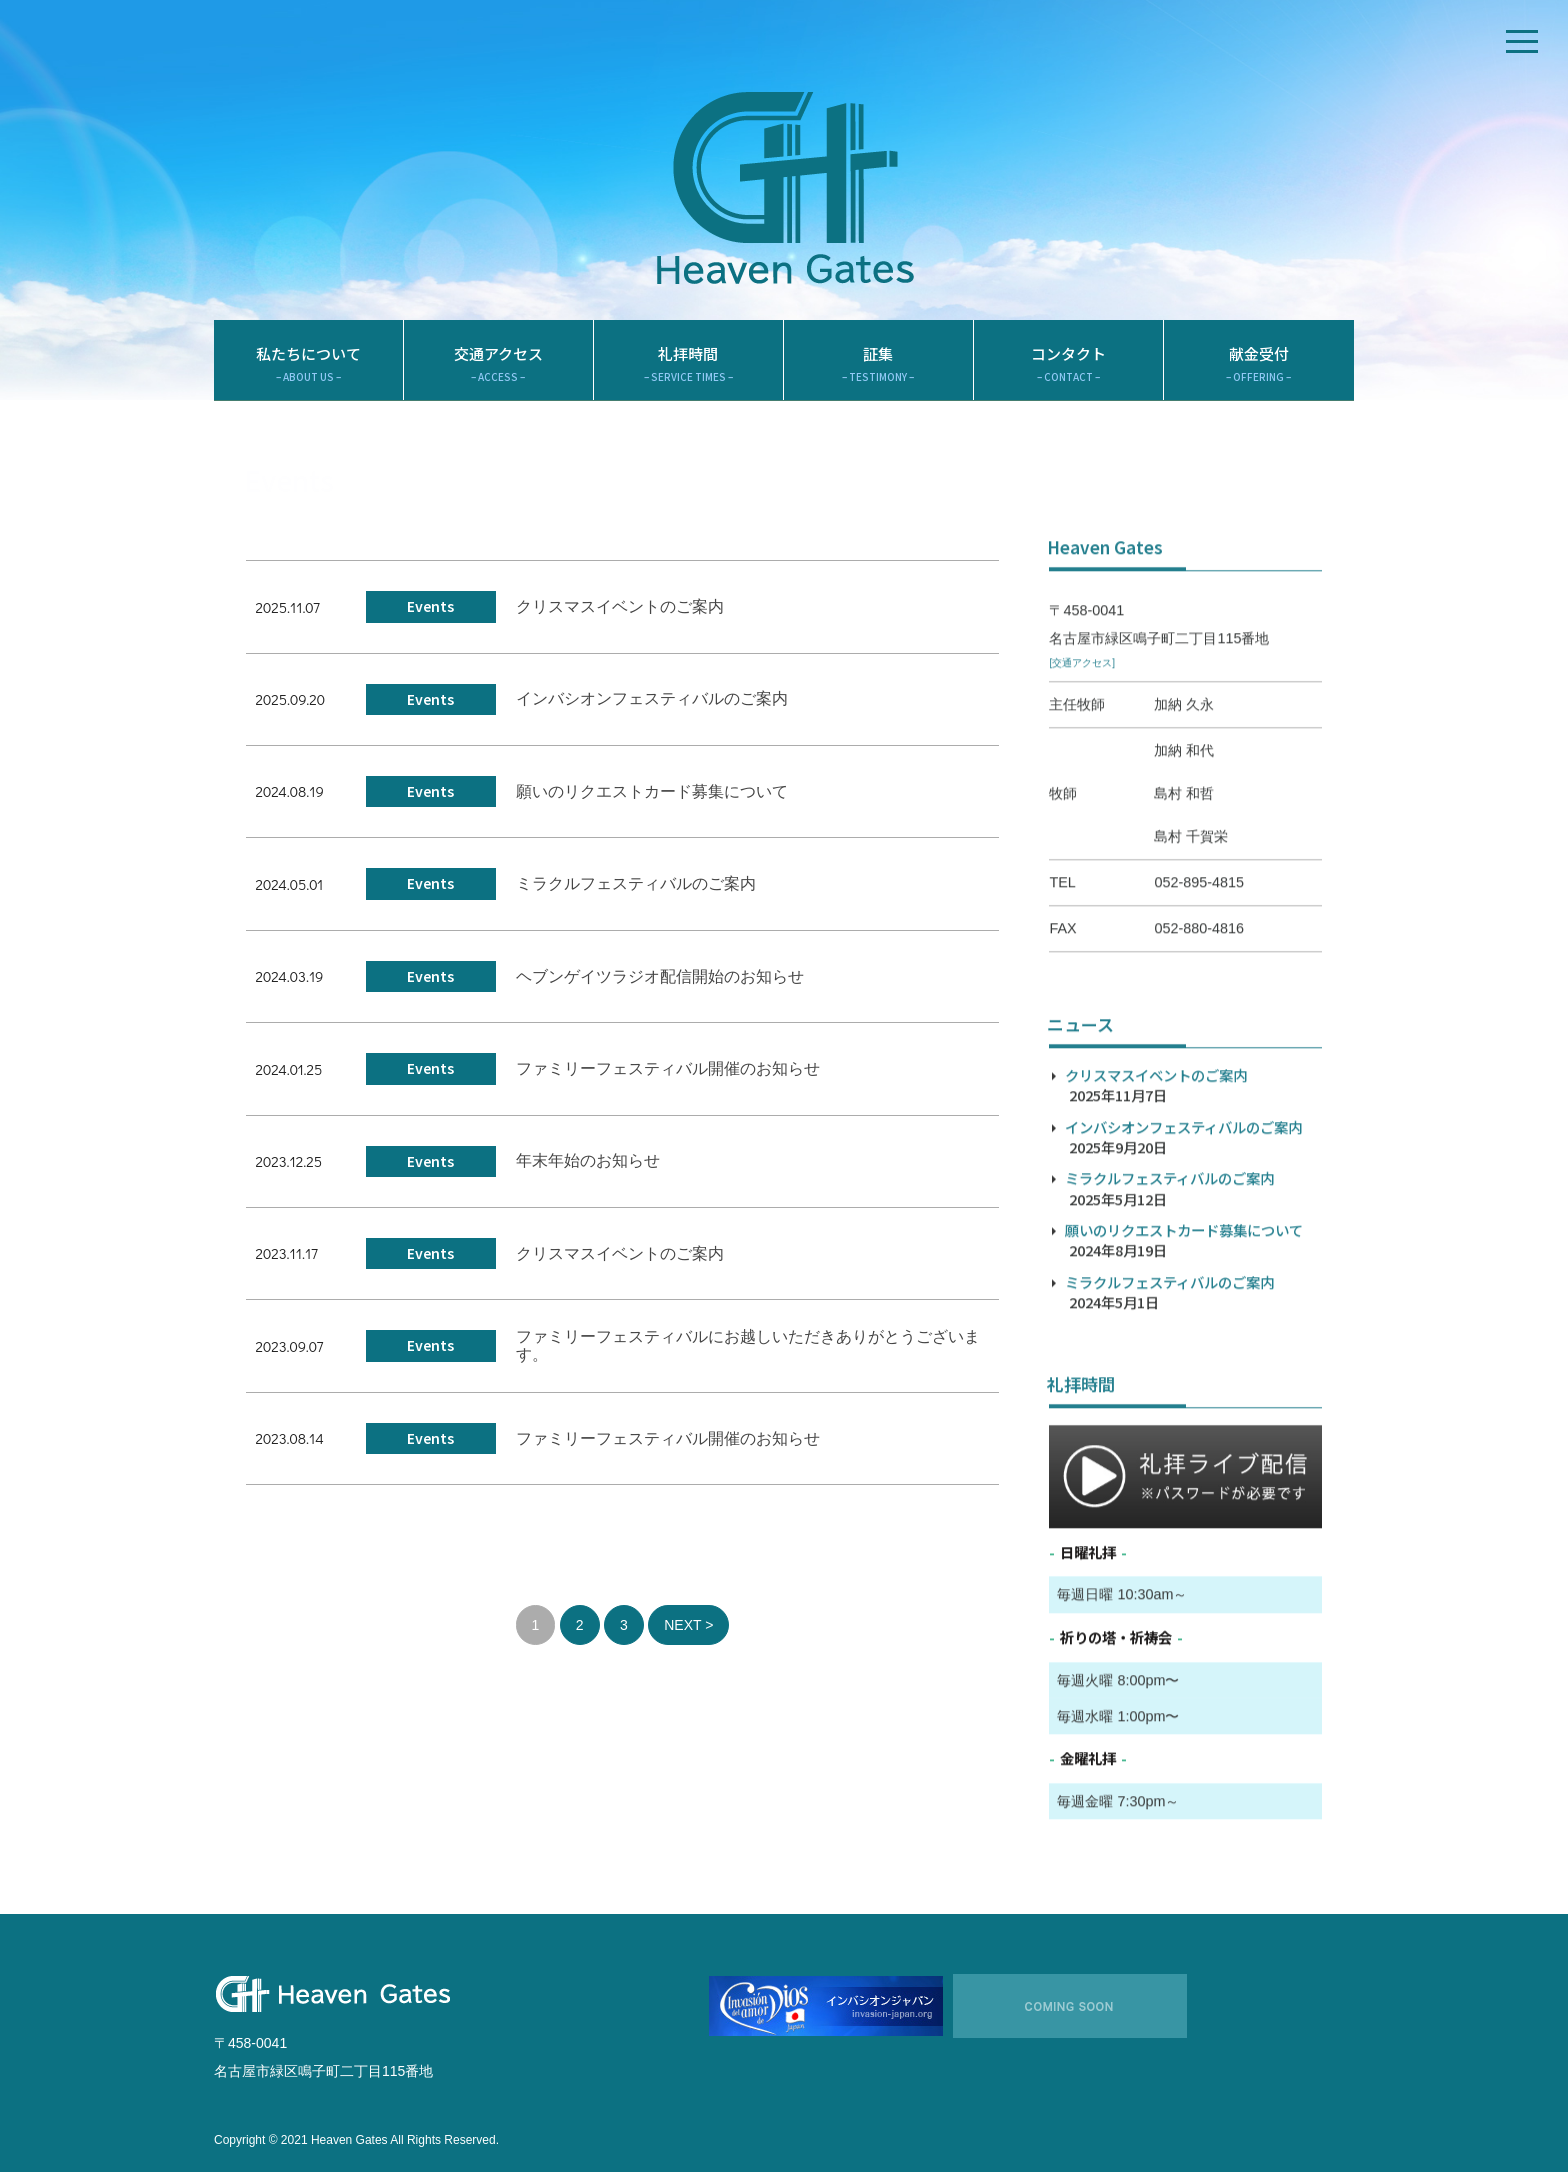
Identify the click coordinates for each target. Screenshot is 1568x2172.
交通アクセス (498, 381)
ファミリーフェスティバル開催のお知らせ (668, 1085)
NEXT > (688, 1642)
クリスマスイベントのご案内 (620, 623)
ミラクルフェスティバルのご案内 (636, 900)
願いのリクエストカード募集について (652, 808)
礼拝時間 (688, 381)
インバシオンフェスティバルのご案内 (652, 716)
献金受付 (1259, 381)
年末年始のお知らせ (588, 1178)
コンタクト (1068, 381)
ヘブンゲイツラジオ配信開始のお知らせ (660, 993)
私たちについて (308, 381)
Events (430, 623)
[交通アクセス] (1082, 760)
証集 (878, 381)
